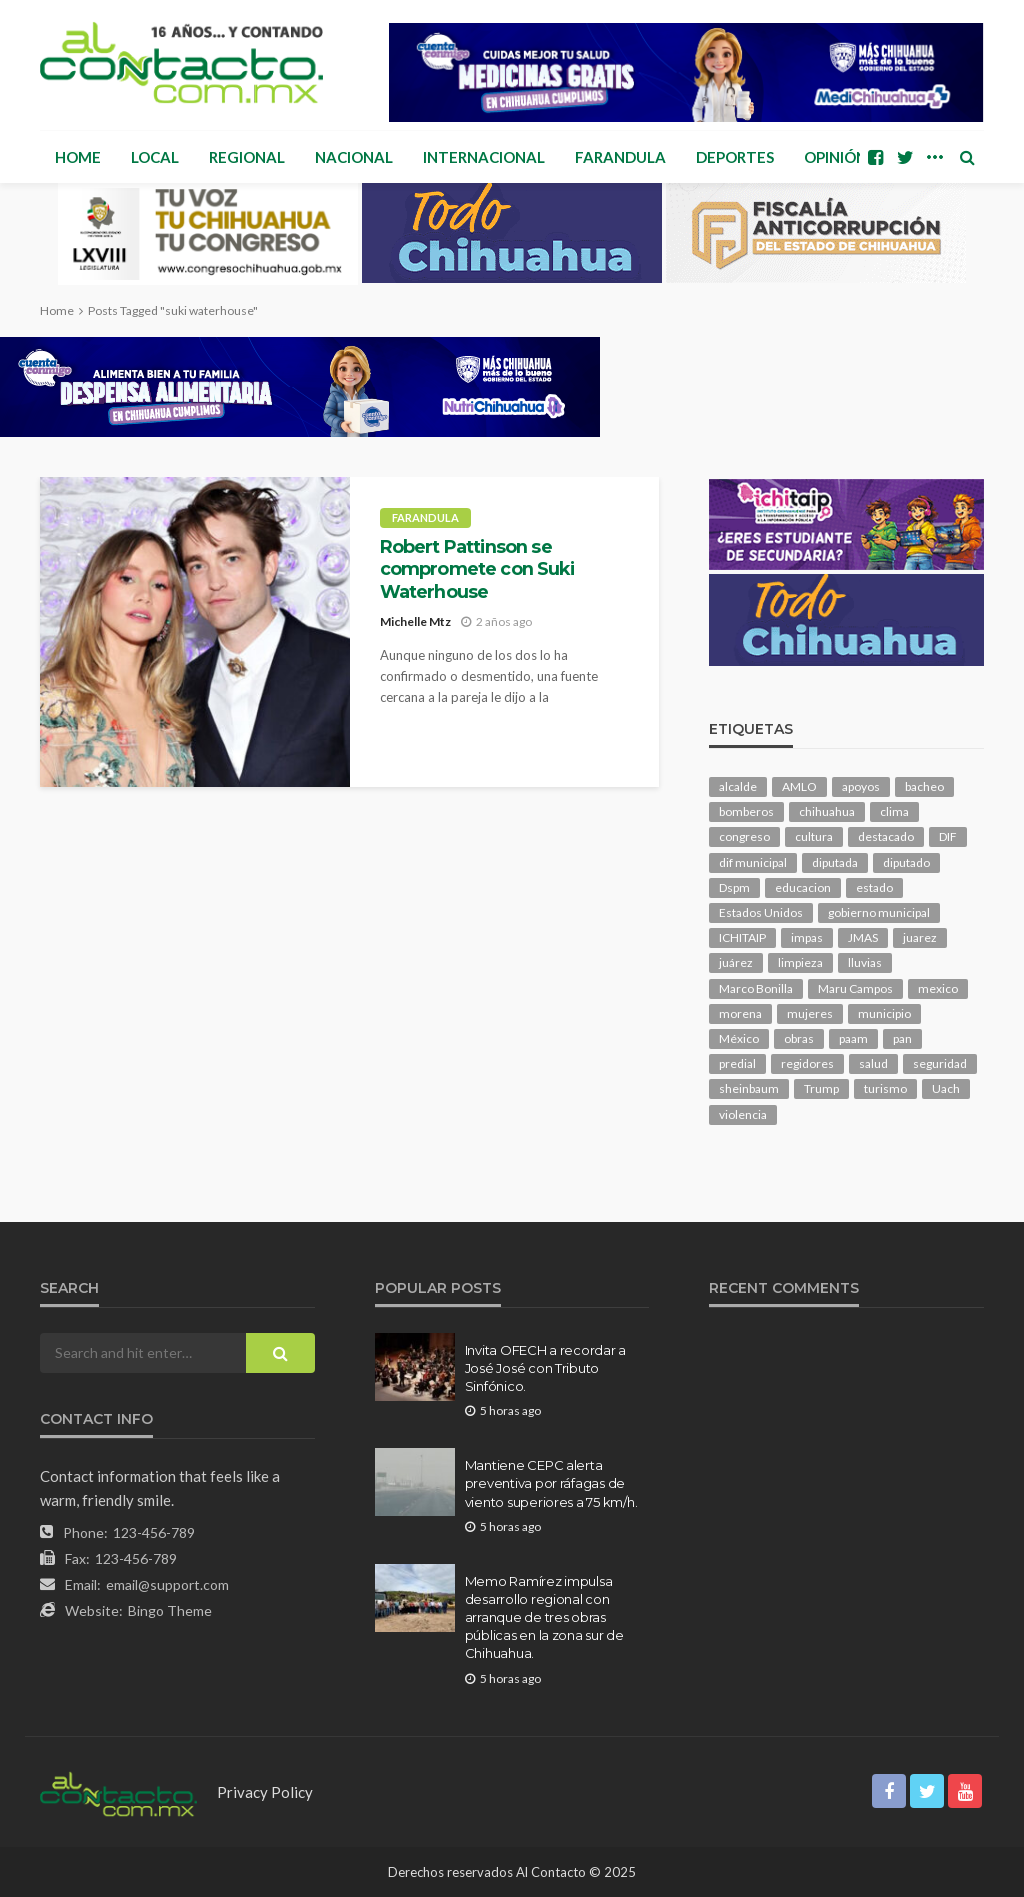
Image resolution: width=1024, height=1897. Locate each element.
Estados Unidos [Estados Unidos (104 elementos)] (761, 912)
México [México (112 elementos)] (739, 1038)
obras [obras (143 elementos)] (799, 1038)
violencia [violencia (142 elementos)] (743, 1114)
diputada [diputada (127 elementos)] (835, 862)
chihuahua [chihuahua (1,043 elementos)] (827, 811)
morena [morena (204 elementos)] (740, 1013)
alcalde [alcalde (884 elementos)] (738, 786)
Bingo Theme (170, 1610)
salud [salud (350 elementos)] (873, 1063)
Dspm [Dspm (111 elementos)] (734, 887)
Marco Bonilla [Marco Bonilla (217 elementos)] (756, 988)
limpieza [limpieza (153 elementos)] (800, 962)
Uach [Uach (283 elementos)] (946, 1088)
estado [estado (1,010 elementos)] (874, 887)
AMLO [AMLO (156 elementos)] (799, 786)
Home (78, 157)
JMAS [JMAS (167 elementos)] (863, 937)
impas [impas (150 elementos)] (807, 937)
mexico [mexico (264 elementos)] (938, 988)
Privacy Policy (265, 1792)
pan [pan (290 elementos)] (902, 1038)
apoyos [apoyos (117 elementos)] (861, 786)
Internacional (484, 157)
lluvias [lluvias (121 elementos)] (865, 962)
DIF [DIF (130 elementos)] (948, 836)
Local (155, 157)
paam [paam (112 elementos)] (853, 1038)
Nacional (354, 157)
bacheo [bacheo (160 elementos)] (924, 786)
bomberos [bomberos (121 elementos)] (746, 811)
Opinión (835, 157)
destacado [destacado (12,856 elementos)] (886, 836)
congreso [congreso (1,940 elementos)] (744, 836)
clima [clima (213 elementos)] (894, 811)
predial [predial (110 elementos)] (737, 1063)
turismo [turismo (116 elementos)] (885, 1088)
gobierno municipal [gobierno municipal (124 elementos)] (879, 912)
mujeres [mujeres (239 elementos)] (810, 1013)
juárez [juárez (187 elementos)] (736, 962)
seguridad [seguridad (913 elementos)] (940, 1063)
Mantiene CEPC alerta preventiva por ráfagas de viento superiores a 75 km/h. (551, 1483)
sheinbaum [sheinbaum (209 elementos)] (749, 1088)
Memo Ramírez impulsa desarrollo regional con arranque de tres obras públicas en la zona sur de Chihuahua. (544, 1617)
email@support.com (167, 1584)
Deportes (735, 157)
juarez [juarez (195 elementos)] (920, 937)
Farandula (620, 157)
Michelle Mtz (415, 621)
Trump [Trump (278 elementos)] (821, 1088)
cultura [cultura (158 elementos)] (814, 836)
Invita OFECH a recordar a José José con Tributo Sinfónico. (546, 1368)
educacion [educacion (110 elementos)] (803, 887)
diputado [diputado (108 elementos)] (906, 862)
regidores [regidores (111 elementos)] (807, 1063)
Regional (247, 157)
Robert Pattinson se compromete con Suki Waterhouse (477, 569)
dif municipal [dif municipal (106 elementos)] (753, 862)
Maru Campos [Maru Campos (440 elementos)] (855, 988)
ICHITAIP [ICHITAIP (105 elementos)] (742, 937)
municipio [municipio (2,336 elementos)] (884, 1013)
